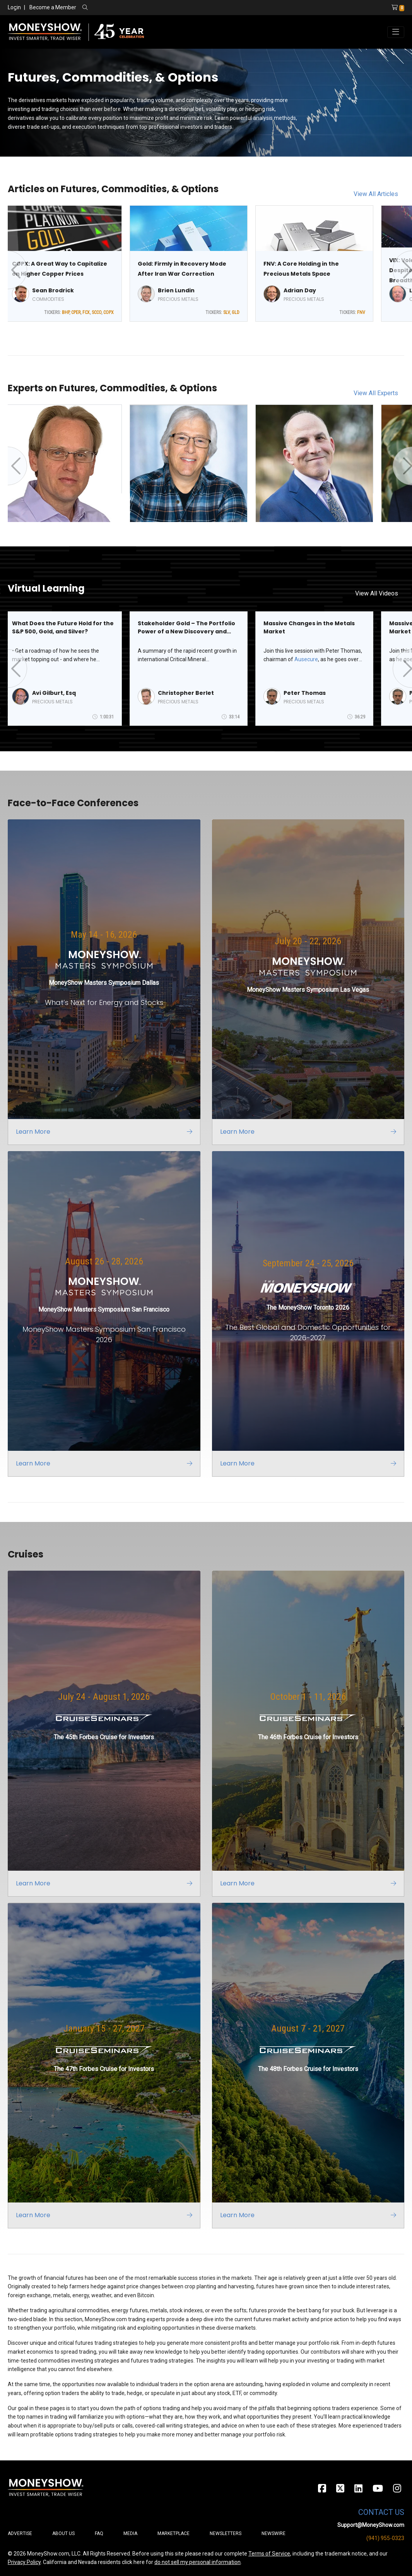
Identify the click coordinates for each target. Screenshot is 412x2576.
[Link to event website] (104, 982)
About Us (63, 2533)
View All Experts (376, 393)
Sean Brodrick (53, 290)
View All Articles (376, 194)
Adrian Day (300, 290)
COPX (108, 312)
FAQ (99, 2533)
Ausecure (306, 659)
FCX (86, 312)
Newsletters (225, 2533)
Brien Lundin (176, 290)
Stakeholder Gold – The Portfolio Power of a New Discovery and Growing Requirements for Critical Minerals (186, 627)
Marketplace (173, 2533)
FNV (361, 312)
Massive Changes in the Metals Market (309, 627)
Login (14, 7)
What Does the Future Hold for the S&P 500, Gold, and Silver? (63, 627)
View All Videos (376, 593)
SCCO (96, 312)
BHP (65, 312)
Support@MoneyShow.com (370, 2525)
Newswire (273, 2533)
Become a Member (52, 7)
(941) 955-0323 (385, 2538)
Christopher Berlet (186, 693)
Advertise (20, 2533)
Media (130, 2533)
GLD (235, 312)
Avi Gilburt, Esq (54, 693)
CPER (75, 312)
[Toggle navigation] (395, 32)
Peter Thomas (305, 693)
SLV (226, 312)
